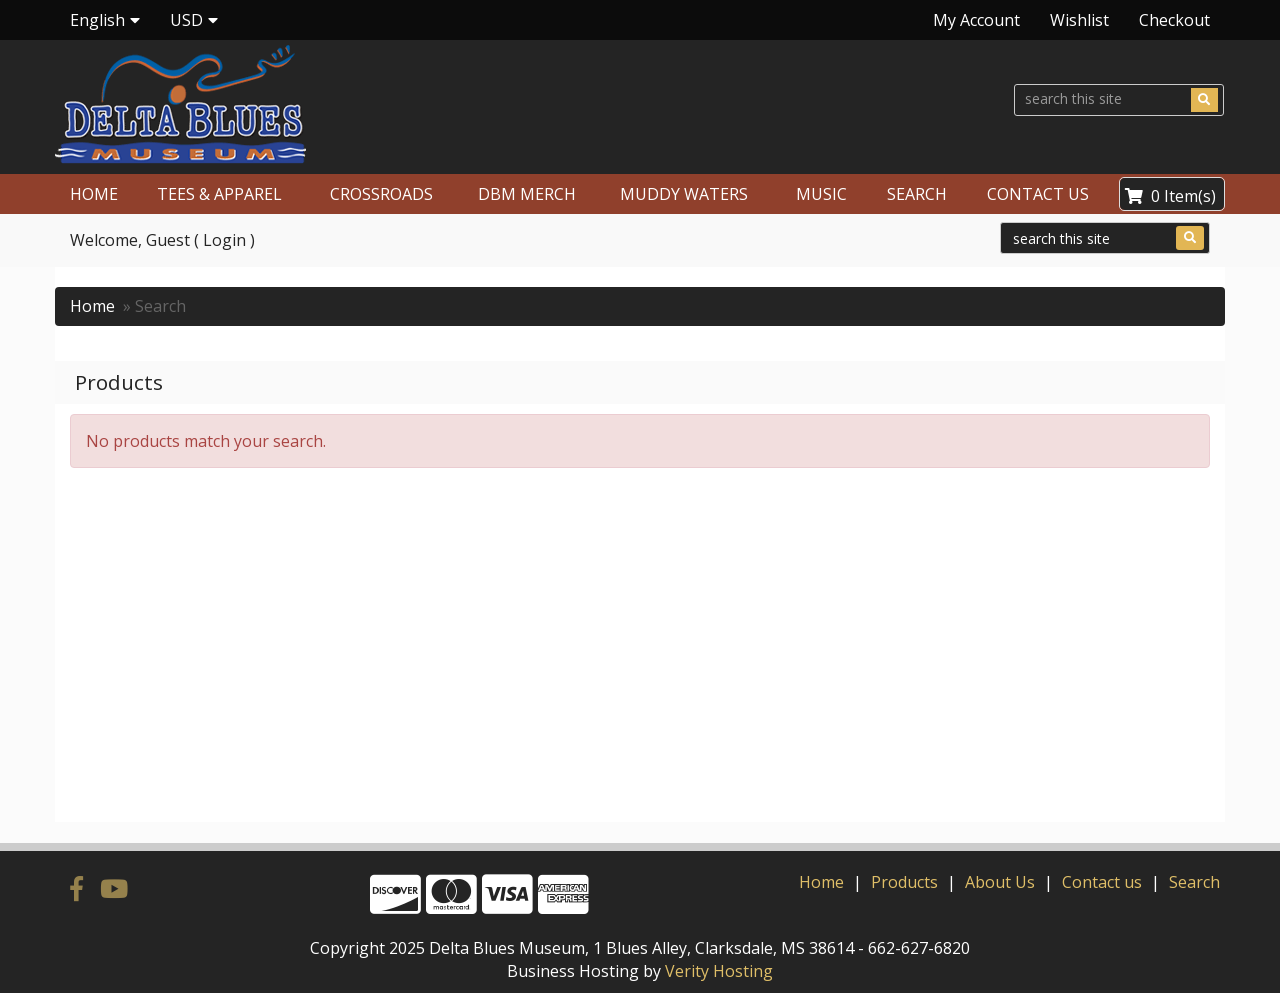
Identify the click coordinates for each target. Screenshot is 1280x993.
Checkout (1174, 20)
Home (92, 306)
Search (1194, 882)
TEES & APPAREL (219, 194)
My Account (976, 20)
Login (224, 240)
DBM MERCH (527, 194)
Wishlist (1079, 20)
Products (904, 882)
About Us (1000, 882)
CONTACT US (1038, 194)
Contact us (1102, 882)
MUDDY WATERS (684, 194)
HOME (94, 194)
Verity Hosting (719, 971)
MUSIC (821, 194)
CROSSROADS (381, 194)
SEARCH (917, 194)
